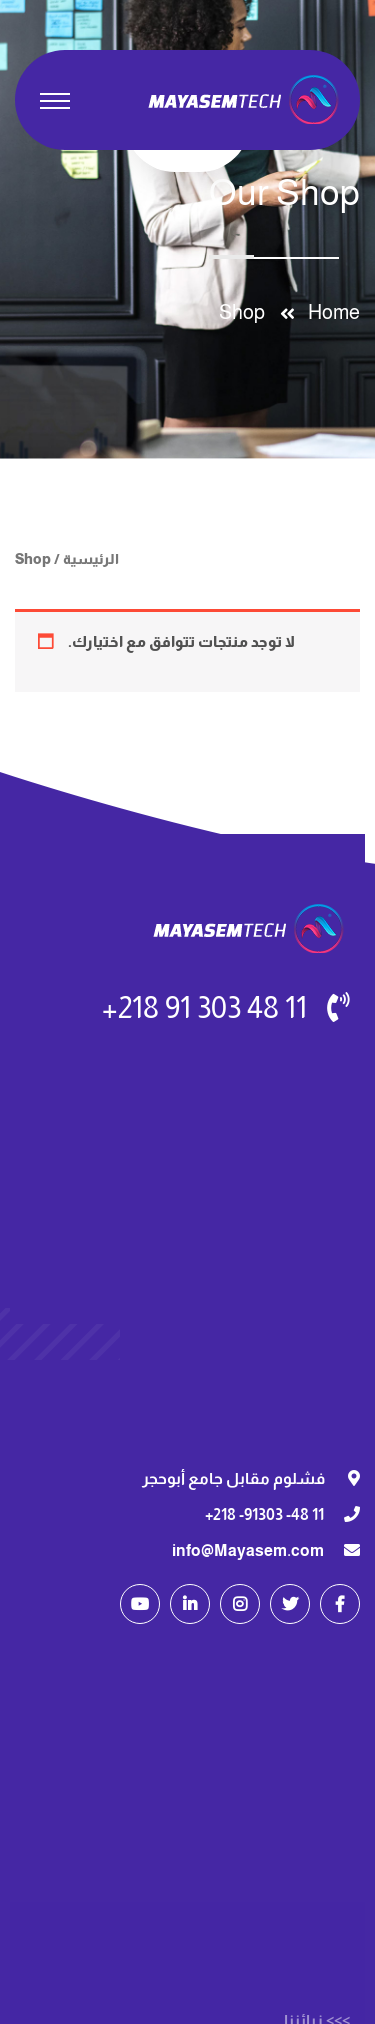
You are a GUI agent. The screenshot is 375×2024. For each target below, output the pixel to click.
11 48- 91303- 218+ (264, 1514)
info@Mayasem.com (248, 1550)
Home (330, 312)
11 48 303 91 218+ (204, 1007)
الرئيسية (91, 559)
